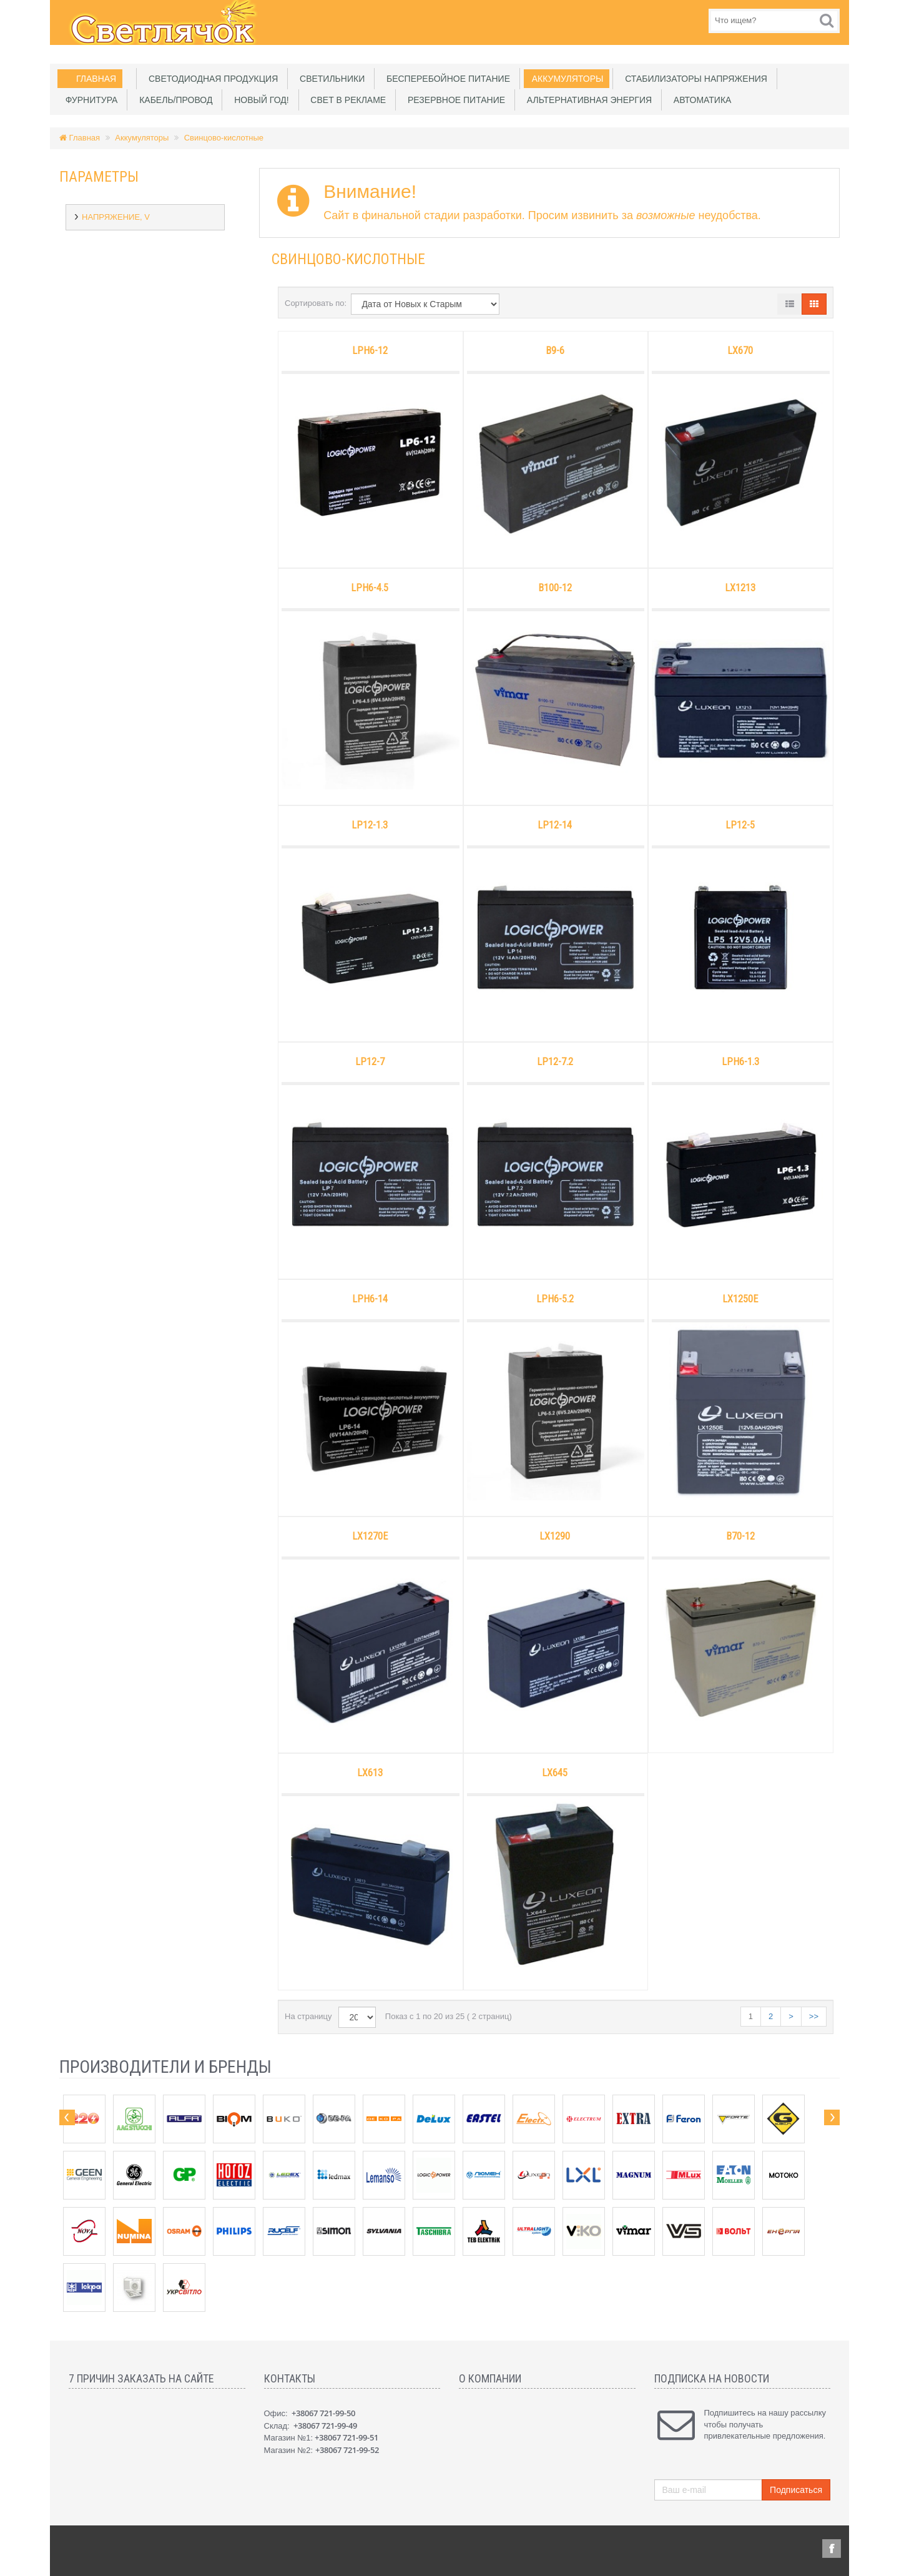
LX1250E (740, 1299)
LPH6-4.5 (369, 588)
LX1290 (554, 1536)
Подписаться (796, 2490)
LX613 (370, 1773)
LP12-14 (555, 825)
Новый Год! (258, 100)
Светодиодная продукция (211, 79)
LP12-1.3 (369, 825)
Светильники (330, 79)
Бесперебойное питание (445, 79)
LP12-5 (740, 825)
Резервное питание (454, 100)
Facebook (831, 2548)
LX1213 (740, 588)
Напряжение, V (116, 217)
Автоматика (700, 100)
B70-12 (740, 1536)
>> (813, 2016)
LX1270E (370, 1536)
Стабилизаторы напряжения (693, 79)
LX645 (554, 1773)
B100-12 (555, 588)
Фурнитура (89, 100)
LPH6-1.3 (740, 1062)
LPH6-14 (370, 1299)
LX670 (740, 350)
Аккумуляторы (565, 79)
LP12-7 (370, 1062)
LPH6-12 (370, 350)
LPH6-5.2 (555, 1299)
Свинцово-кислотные (223, 137)
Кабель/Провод (173, 100)
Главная (96, 79)
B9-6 (555, 350)
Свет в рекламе (346, 100)
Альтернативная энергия (587, 100)
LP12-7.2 (555, 1062)
